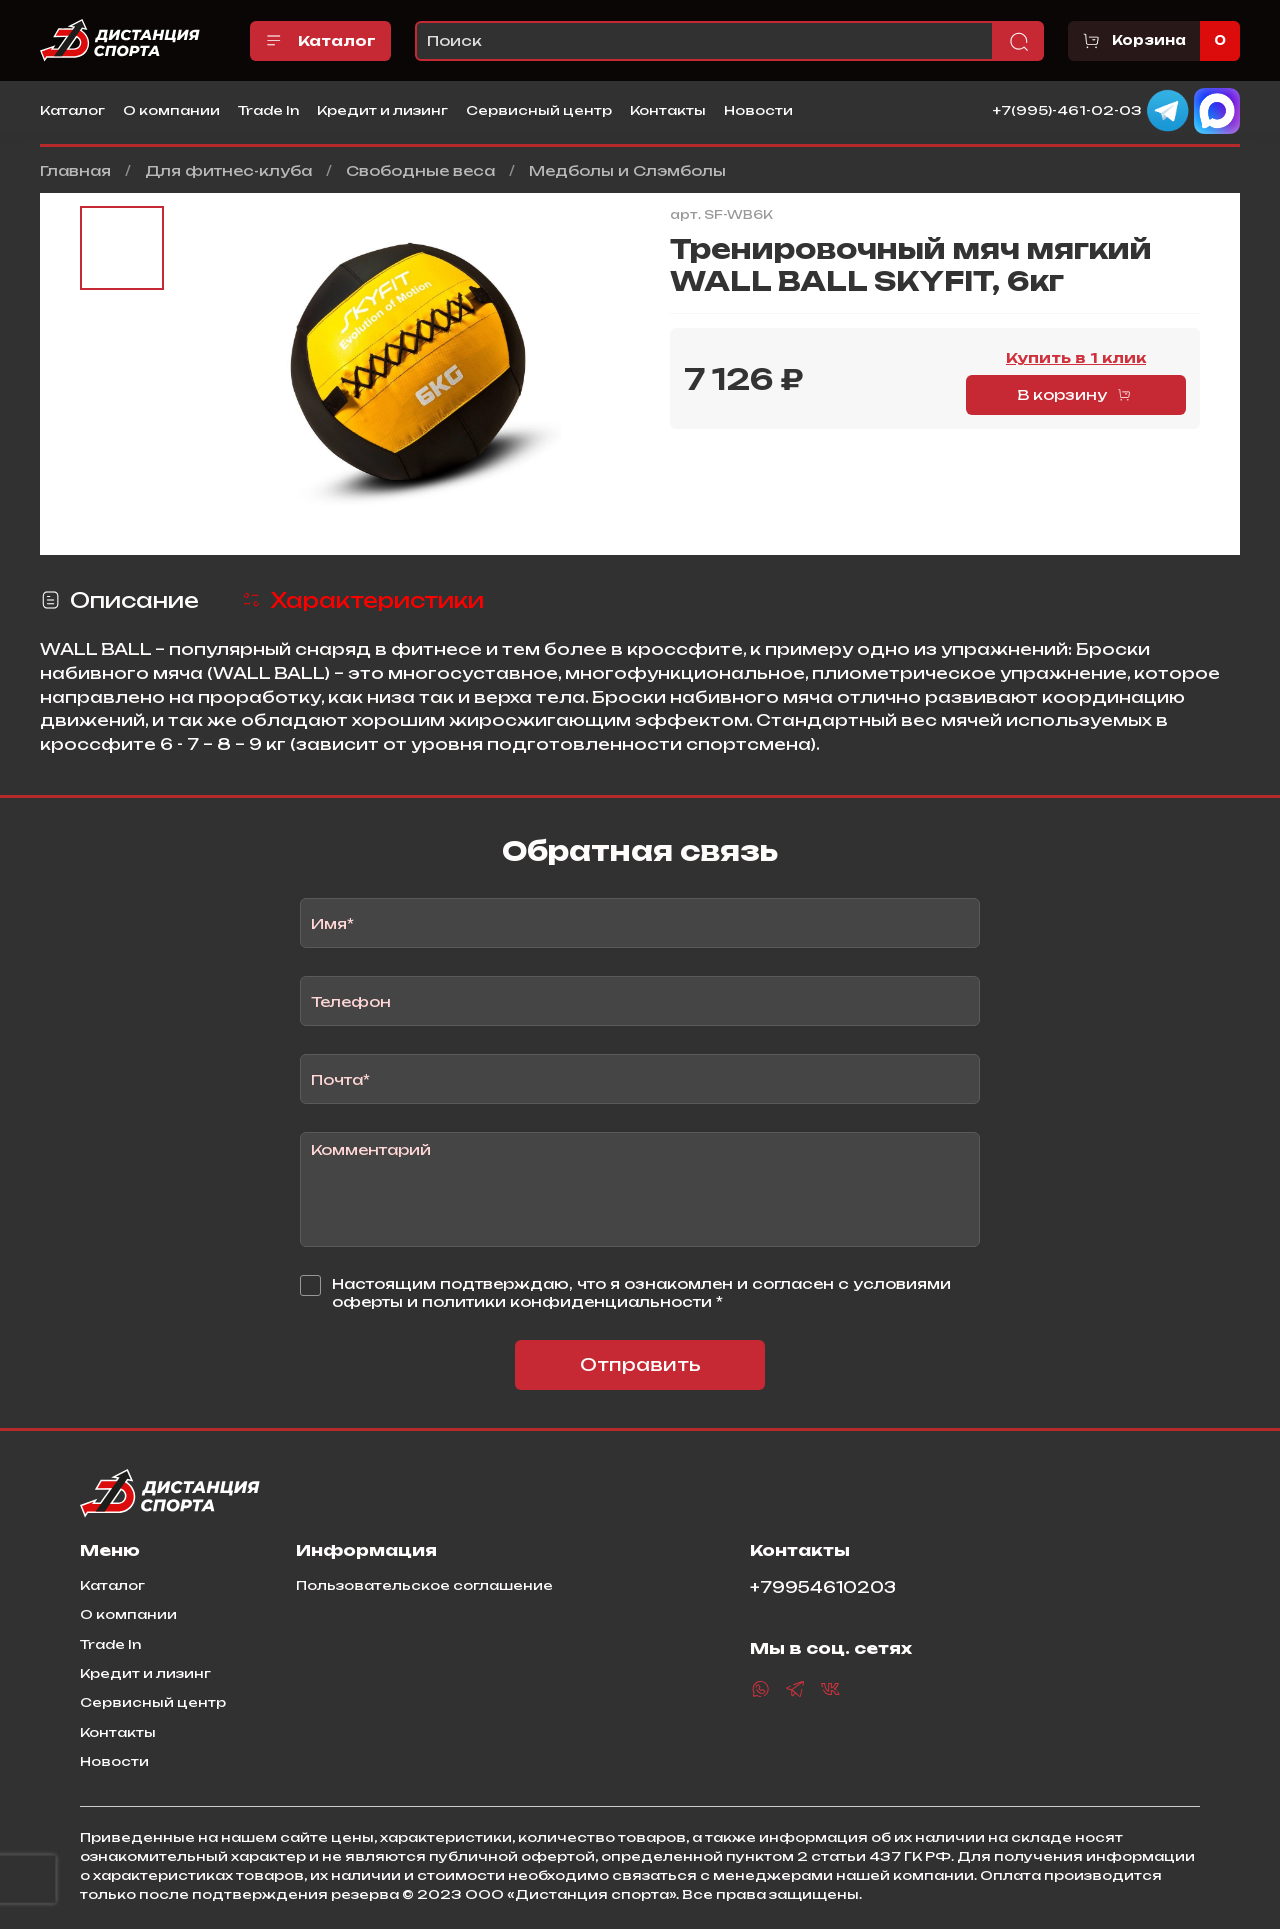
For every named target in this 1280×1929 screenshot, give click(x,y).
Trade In (268, 110)
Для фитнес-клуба (228, 170)
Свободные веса (420, 170)
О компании (171, 110)
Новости (758, 110)
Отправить (640, 1364)
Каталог (320, 41)
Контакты (668, 110)
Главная (75, 170)
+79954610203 (823, 1587)
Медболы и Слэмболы (627, 170)
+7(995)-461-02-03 (1067, 109)
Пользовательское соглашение (424, 1585)
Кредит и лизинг (382, 110)
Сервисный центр (539, 110)
